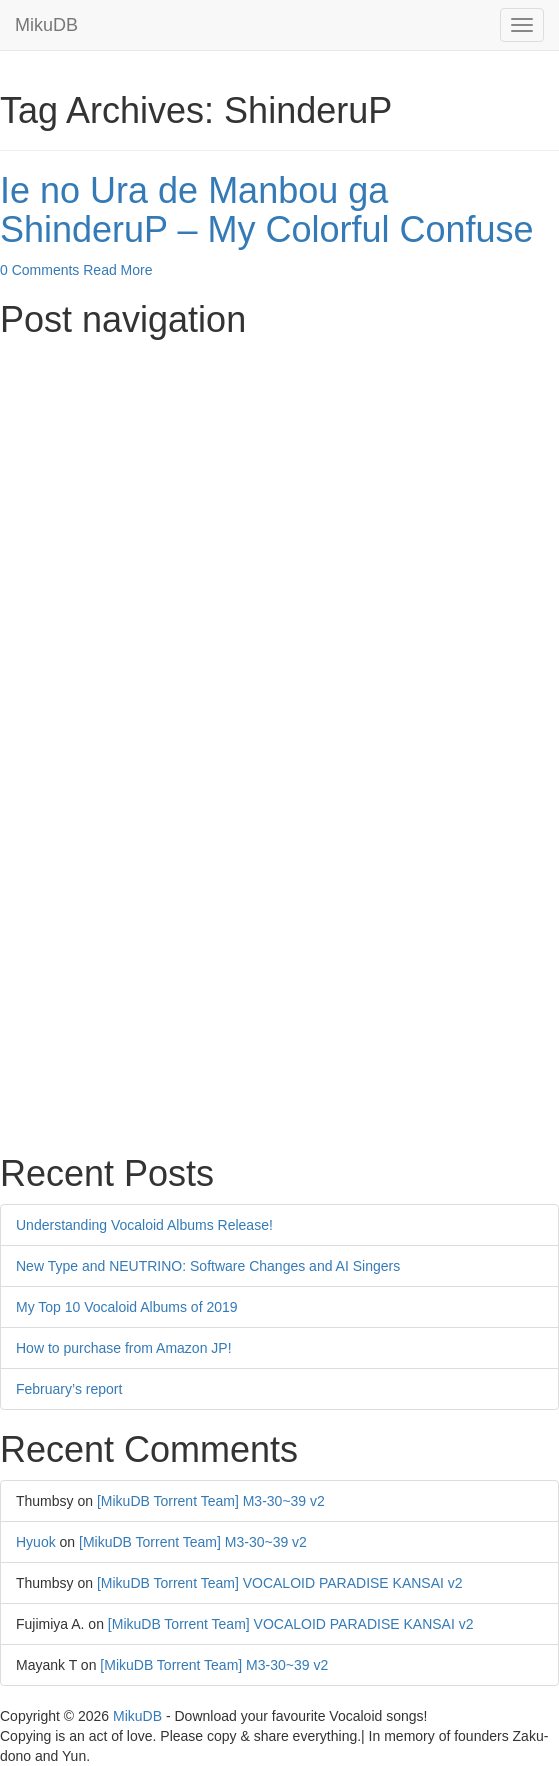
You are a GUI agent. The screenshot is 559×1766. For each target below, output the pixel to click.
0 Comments (39, 270)
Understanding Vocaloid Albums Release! (144, 1225)
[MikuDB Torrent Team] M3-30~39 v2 (211, 1501)
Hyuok (36, 1542)
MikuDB (46, 25)
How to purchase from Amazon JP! (124, 1348)
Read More (117, 270)
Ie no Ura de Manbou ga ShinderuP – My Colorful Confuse (267, 210)
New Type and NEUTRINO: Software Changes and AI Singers (208, 1266)
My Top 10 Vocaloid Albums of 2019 (127, 1307)
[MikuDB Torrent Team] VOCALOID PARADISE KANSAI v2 (280, 1583)
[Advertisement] (279, 489)
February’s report (69, 1389)
